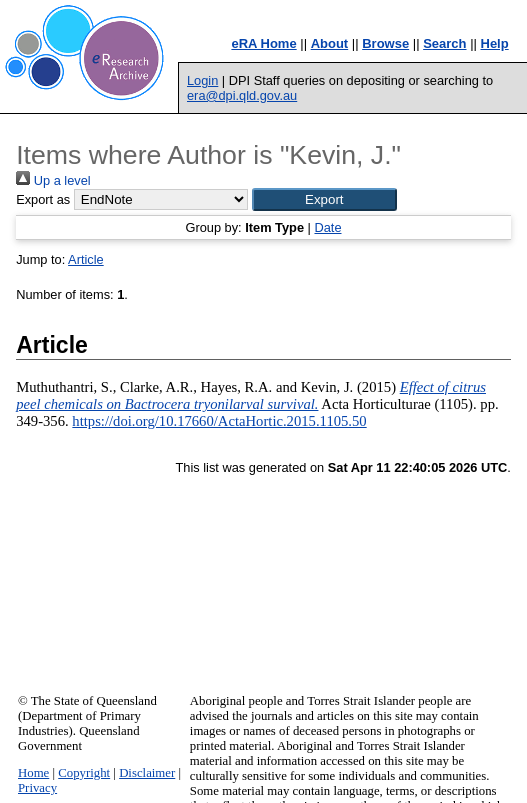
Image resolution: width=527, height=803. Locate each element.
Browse (385, 43)
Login (202, 80)
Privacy (37, 788)
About (330, 43)
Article (86, 259)
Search (444, 43)
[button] (324, 199)
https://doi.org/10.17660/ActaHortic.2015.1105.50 (219, 421)
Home (33, 773)
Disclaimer (147, 773)
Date (327, 227)
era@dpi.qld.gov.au (242, 95)
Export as (43, 199)
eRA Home (263, 43)
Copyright (84, 773)
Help (495, 43)
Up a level (53, 180)
